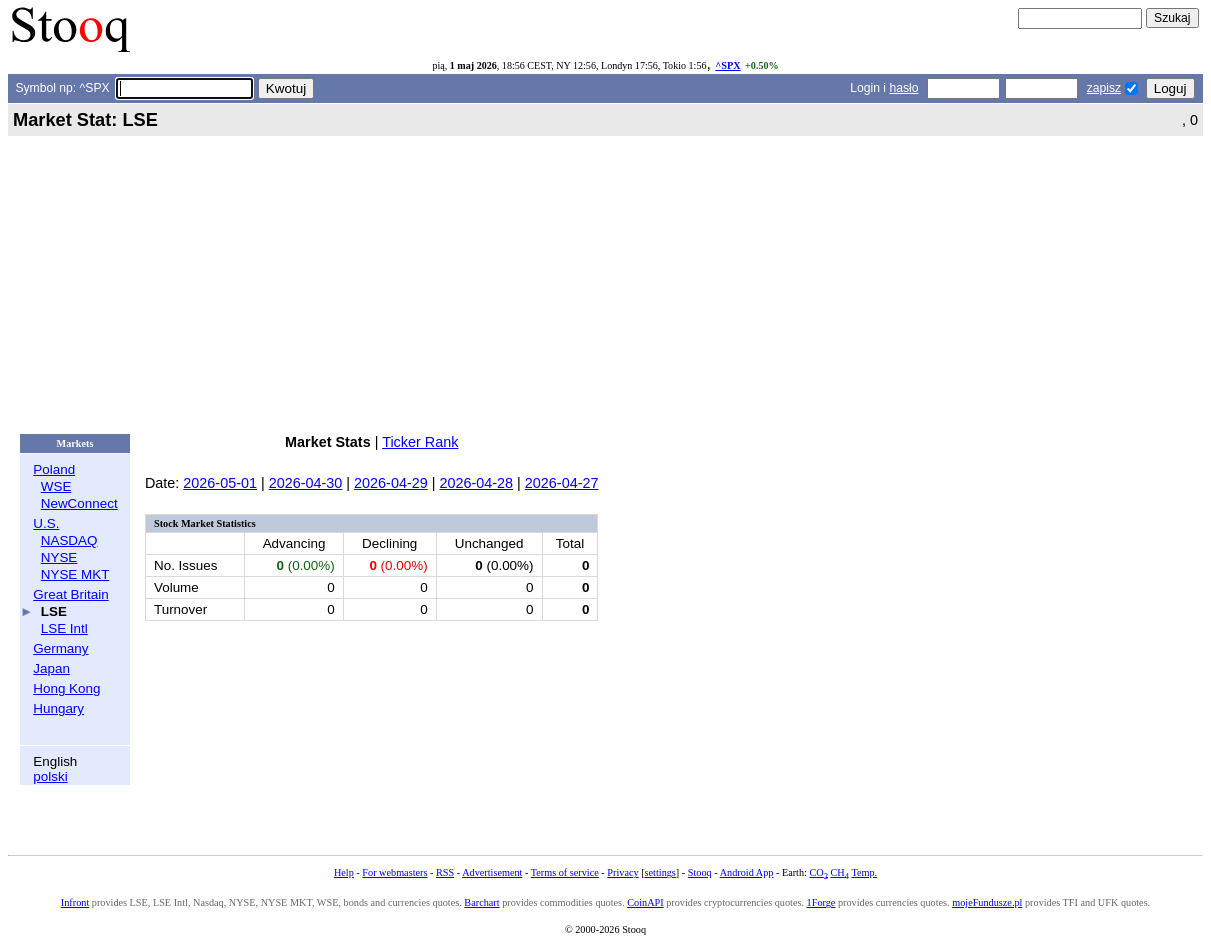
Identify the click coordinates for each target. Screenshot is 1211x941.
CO (818, 872)
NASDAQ (69, 540)
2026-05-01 (220, 483)
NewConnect (79, 503)
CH (840, 872)
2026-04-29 (391, 483)
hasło (903, 88)
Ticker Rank (420, 442)
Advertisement (492, 872)
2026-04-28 (476, 483)
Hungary (58, 708)
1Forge (821, 902)
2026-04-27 (562, 483)
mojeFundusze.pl (987, 902)
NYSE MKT (75, 574)
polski (50, 776)
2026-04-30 (306, 483)
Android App (747, 872)
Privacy (622, 872)
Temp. (864, 872)
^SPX (727, 65)
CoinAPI (645, 902)
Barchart (481, 902)
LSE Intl (64, 628)
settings (660, 872)
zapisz (1104, 88)
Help (344, 872)
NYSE (59, 557)
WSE (56, 486)
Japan (51, 668)
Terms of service (565, 872)
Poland (54, 469)
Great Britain (70, 594)
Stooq (700, 872)
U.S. (46, 523)
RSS (445, 872)
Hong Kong (66, 688)
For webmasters (394, 872)
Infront (75, 902)
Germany (60, 648)
